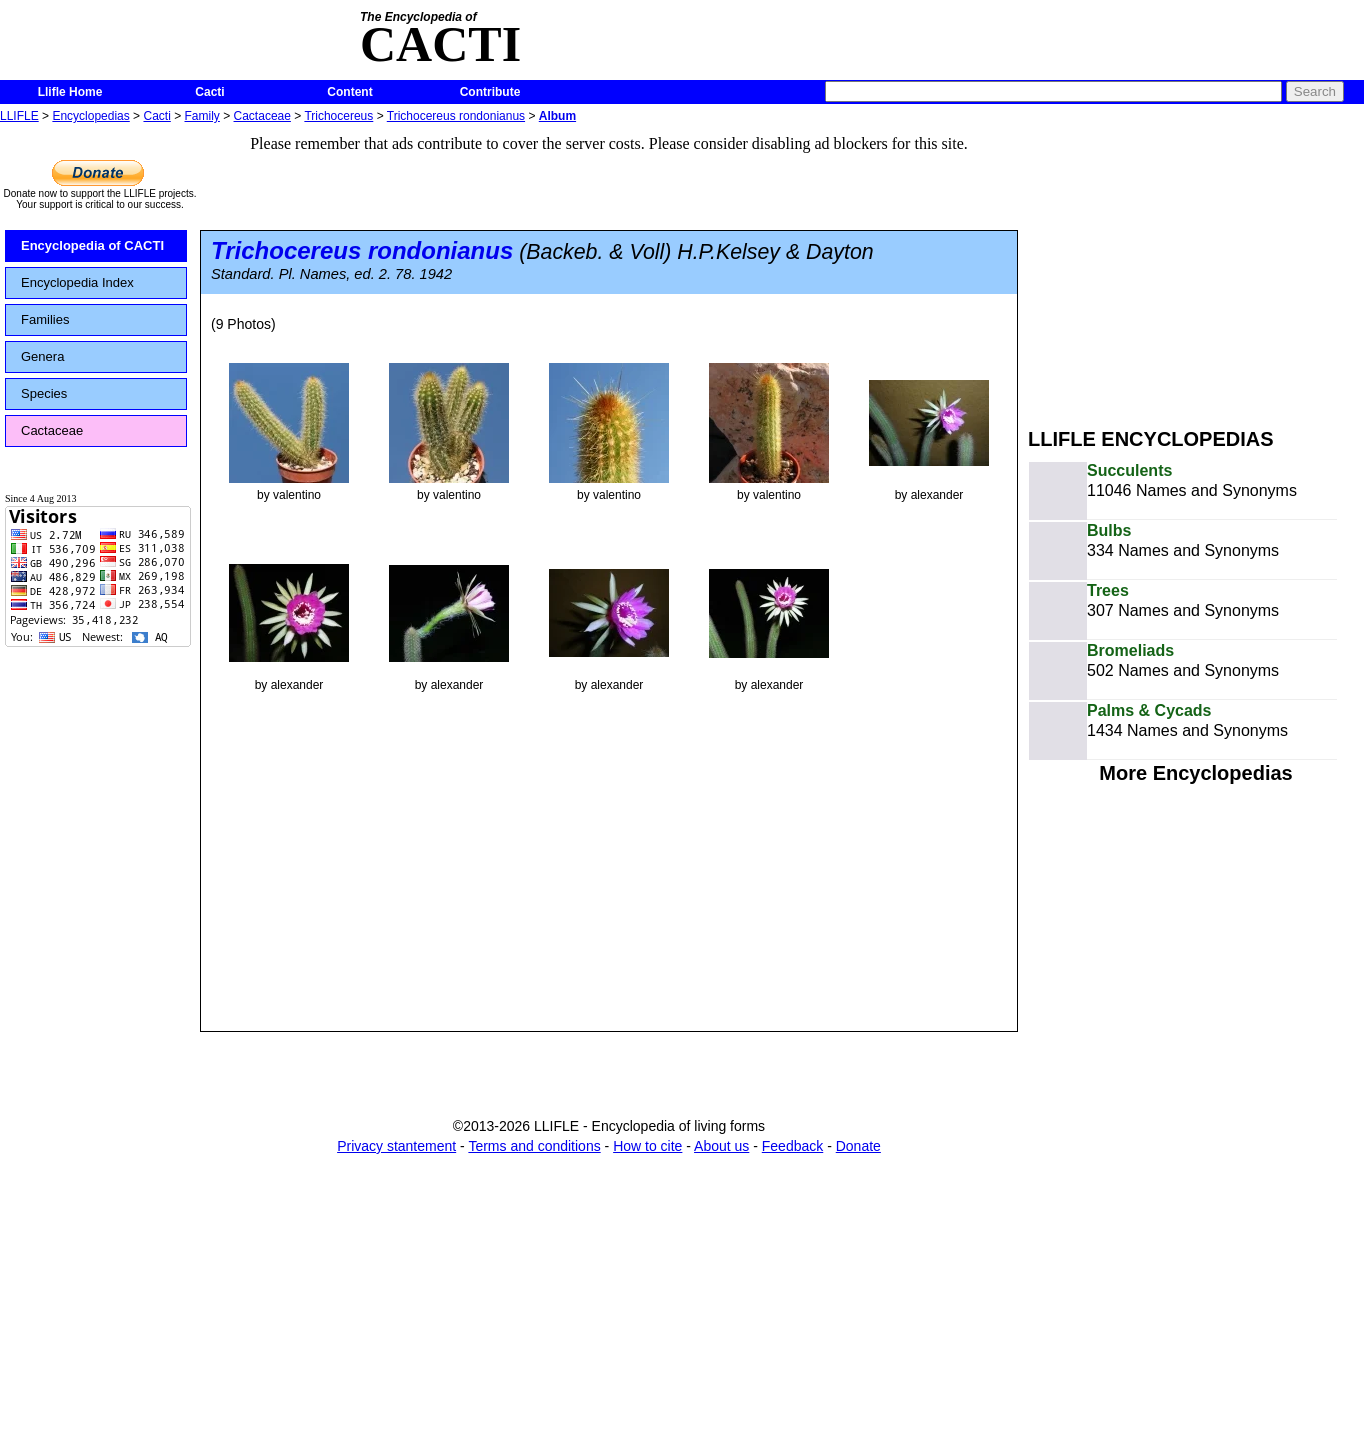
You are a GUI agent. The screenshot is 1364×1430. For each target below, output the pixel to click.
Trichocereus (338, 116)
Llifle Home (70, 92)
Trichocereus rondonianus (456, 116)
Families (45, 319)
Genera (42, 356)
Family (202, 116)
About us (721, 1146)
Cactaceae (262, 116)
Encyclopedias (90, 116)
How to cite (647, 1146)
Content (349, 92)
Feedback (792, 1146)
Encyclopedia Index (77, 282)
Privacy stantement (396, 1146)
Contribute (490, 92)
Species (44, 393)
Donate (858, 1146)
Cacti (209, 92)
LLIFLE (19, 116)
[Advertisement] (1196, 268)
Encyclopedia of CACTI (92, 245)
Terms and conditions (534, 1146)
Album (557, 116)
